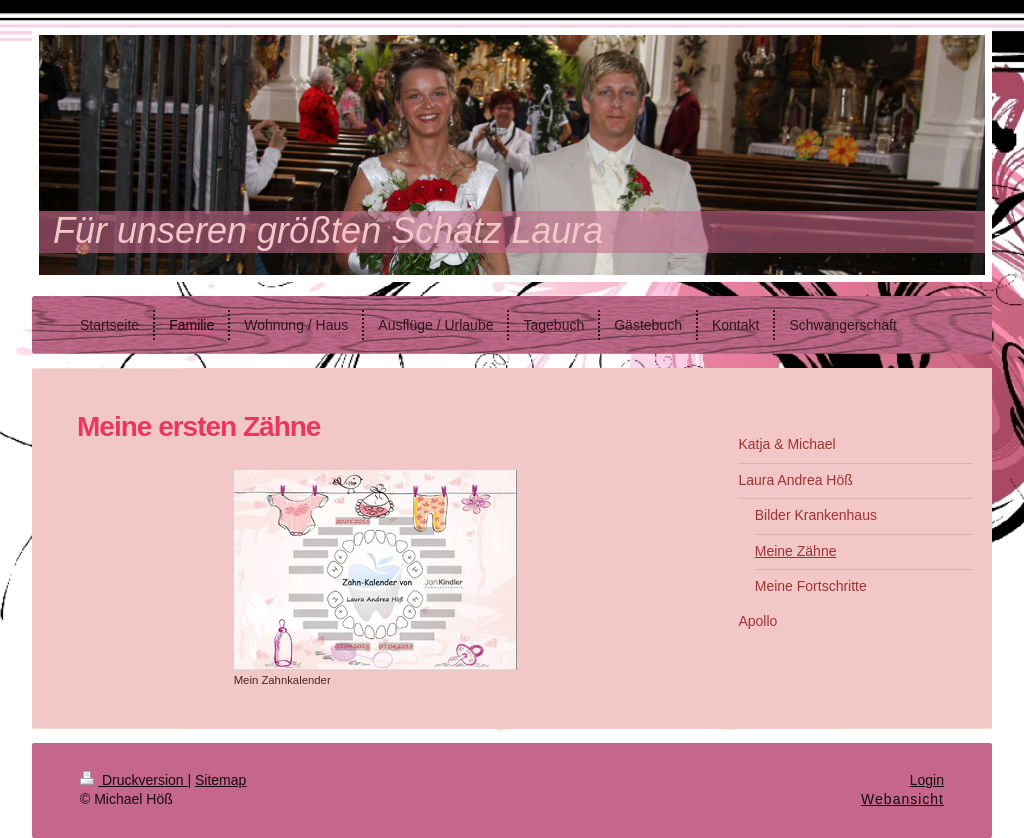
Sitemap (220, 780)
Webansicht (902, 799)
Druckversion (133, 780)
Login (927, 780)
